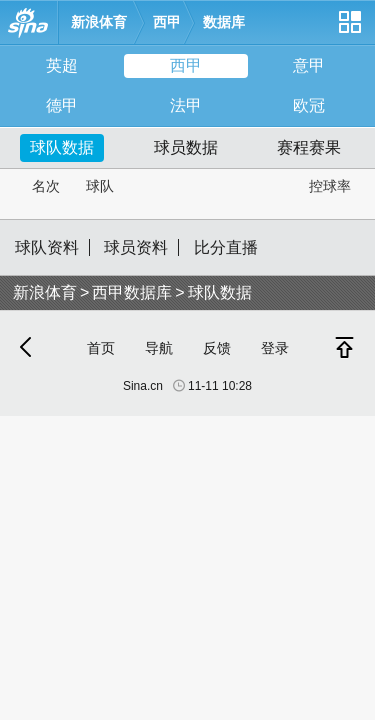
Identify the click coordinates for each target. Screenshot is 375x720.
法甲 (186, 105)
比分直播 (226, 247)
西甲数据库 (132, 292)
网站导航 (349, 29)
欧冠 (309, 105)
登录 (275, 348)
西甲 (167, 22)
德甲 (62, 105)
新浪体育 (99, 22)
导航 (159, 348)
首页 (101, 348)
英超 (62, 65)
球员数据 (186, 147)
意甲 (309, 65)
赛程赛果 (309, 147)
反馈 (217, 348)
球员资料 (136, 247)
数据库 (224, 22)
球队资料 (47, 247)
